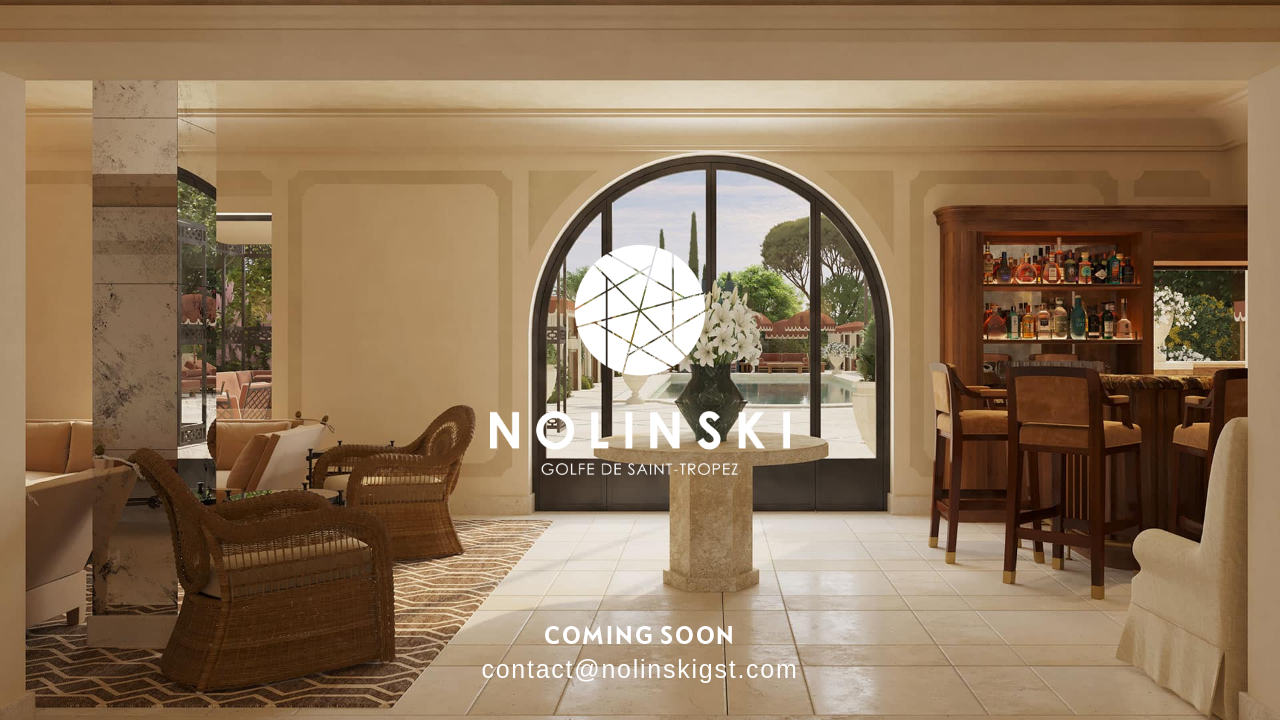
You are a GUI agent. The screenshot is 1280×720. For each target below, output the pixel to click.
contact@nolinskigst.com (639, 669)
